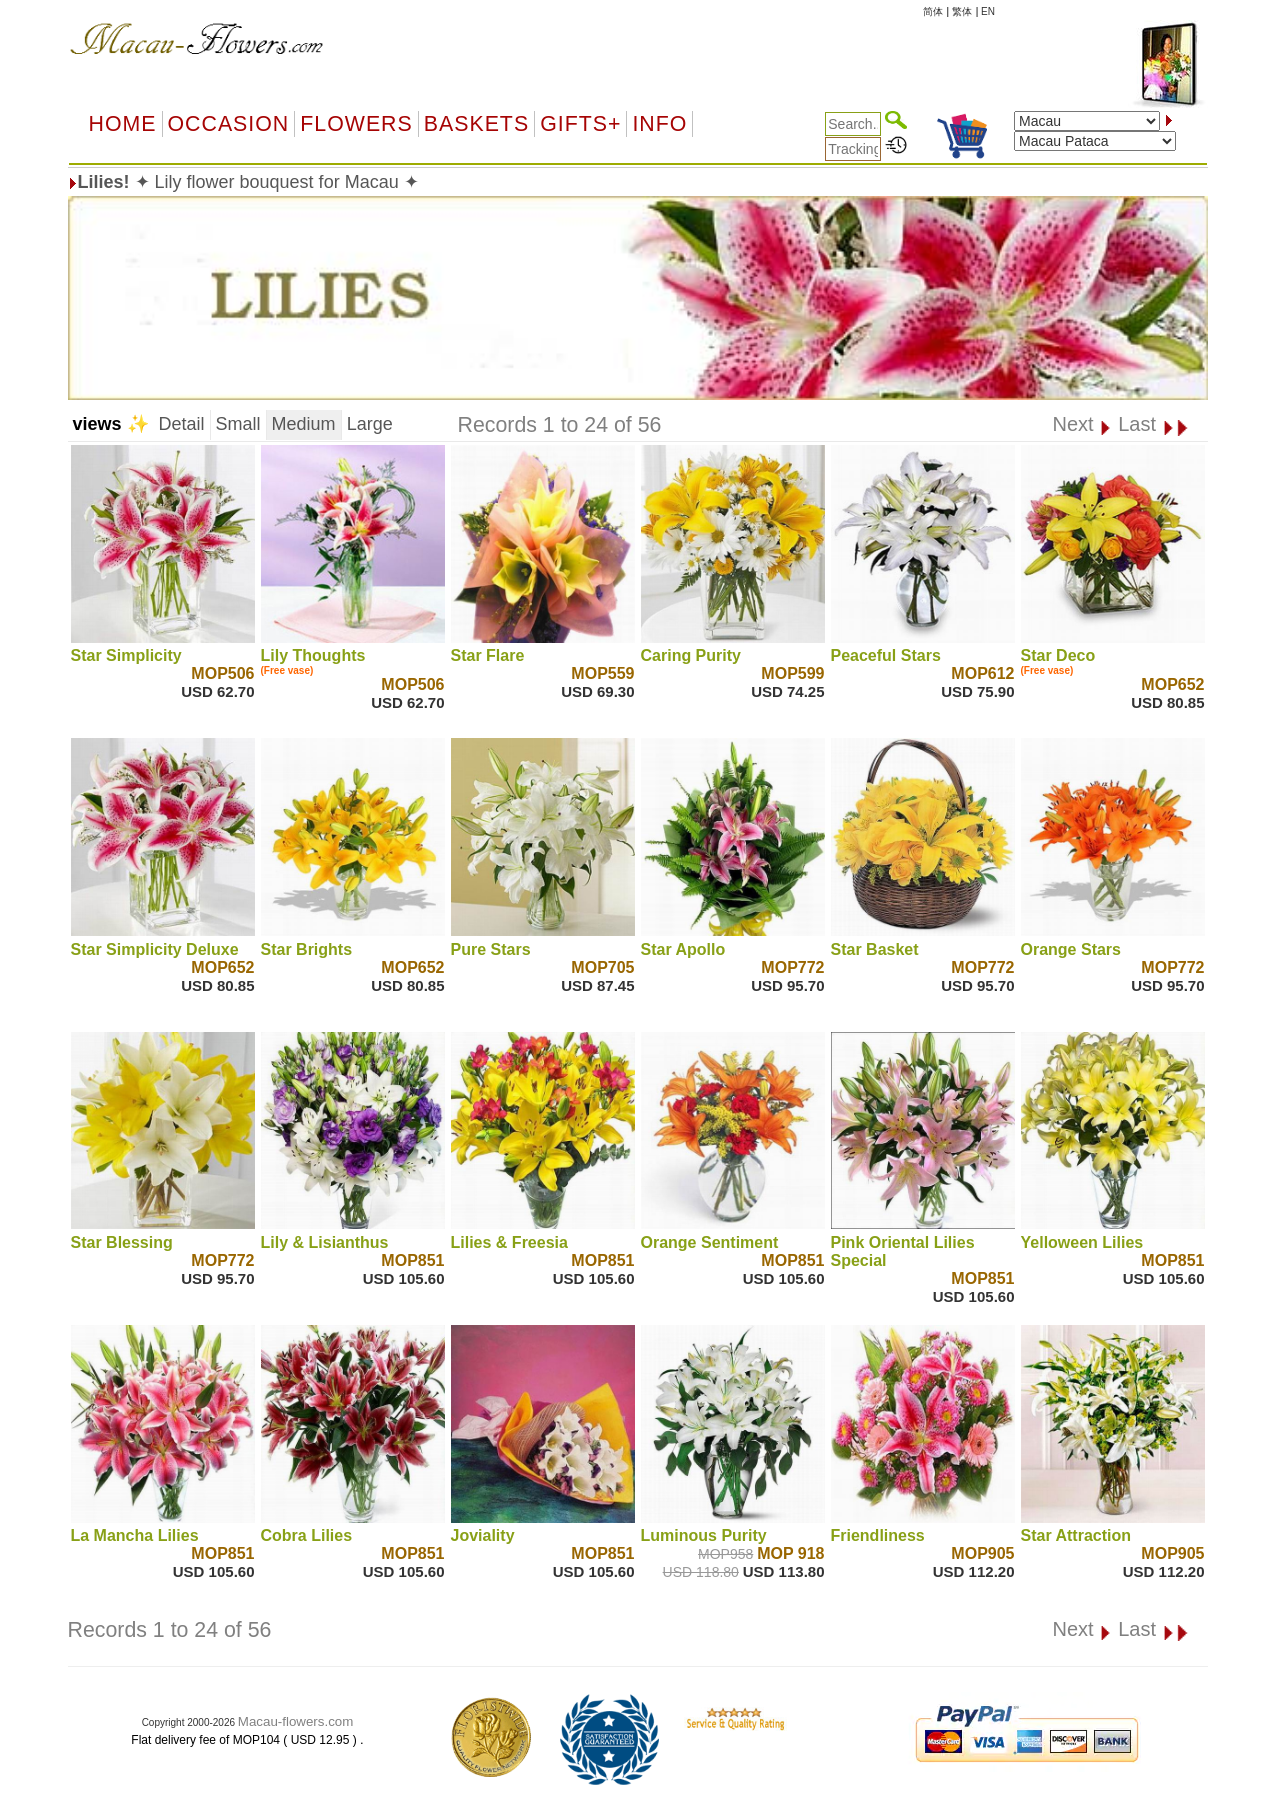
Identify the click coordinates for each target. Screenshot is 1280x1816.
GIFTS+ (580, 124)
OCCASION (229, 124)
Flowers (356, 124)
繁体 (962, 11)
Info (659, 124)
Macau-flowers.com (296, 1721)
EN (988, 11)
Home (123, 124)
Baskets (476, 124)
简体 (933, 11)
